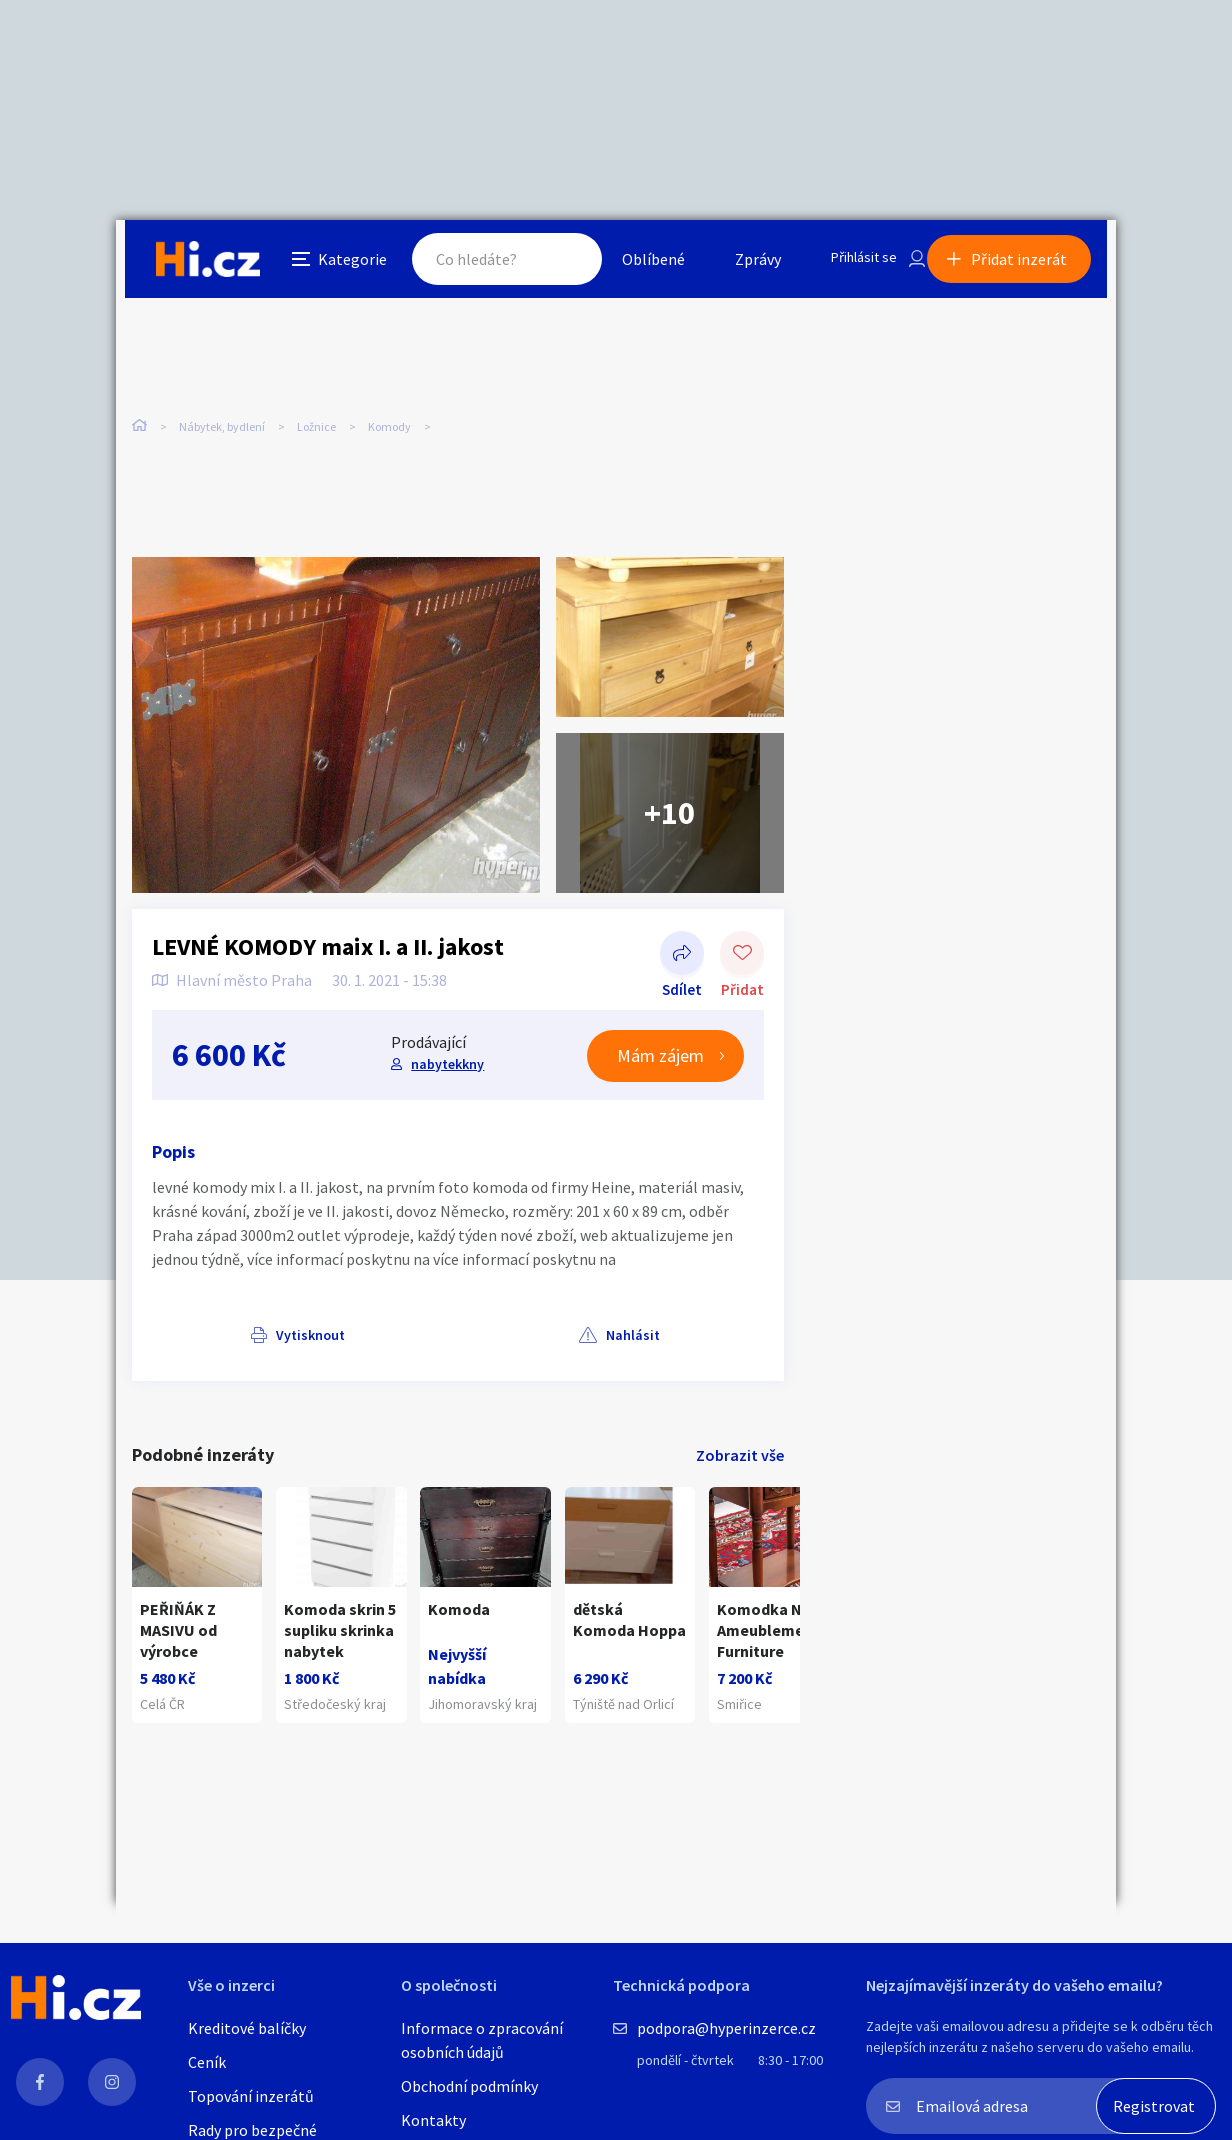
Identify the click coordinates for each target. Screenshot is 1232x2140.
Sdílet (682, 930)
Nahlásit (333, 1310)
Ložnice (316, 419)
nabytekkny (445, 1039)
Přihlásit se (847, 264)
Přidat (742, 930)
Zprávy (735, 264)
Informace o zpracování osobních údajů (482, 2040)
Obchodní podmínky (469, 2086)
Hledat (544, 264)
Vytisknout (212, 1310)
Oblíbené (630, 264)
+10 (669, 788)
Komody (389, 419)
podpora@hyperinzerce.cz (726, 2028)
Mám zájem (660, 1031)
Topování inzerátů (251, 2096)
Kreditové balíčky (247, 2028)
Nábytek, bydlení (222, 419)
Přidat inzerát (1028, 264)
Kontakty (433, 2120)
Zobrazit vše (740, 1431)
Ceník (207, 2062)
